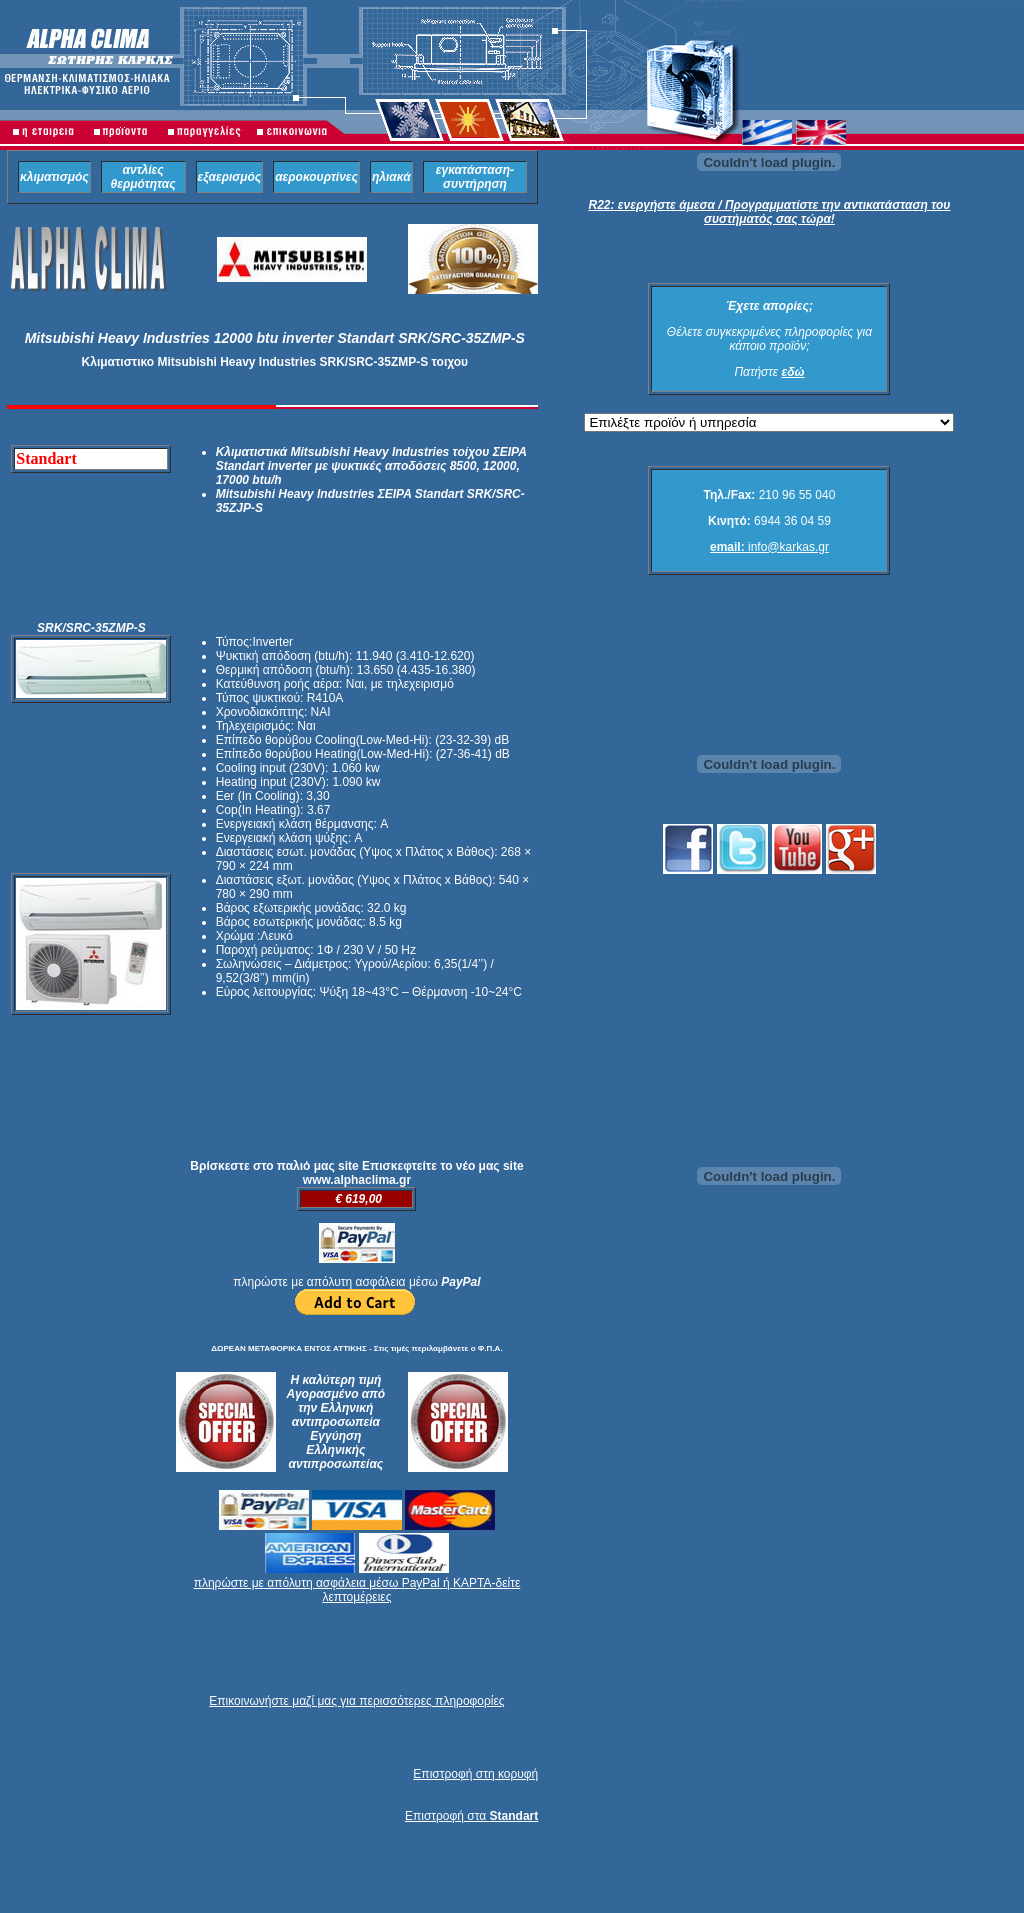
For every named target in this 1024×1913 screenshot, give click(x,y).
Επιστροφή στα (471, 1816)
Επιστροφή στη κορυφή (475, 1774)
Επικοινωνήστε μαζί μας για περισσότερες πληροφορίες (356, 1701)
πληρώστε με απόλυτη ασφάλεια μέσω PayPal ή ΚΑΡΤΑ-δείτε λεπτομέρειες (357, 1590)
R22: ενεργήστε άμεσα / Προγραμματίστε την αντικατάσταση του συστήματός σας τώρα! (769, 212)
